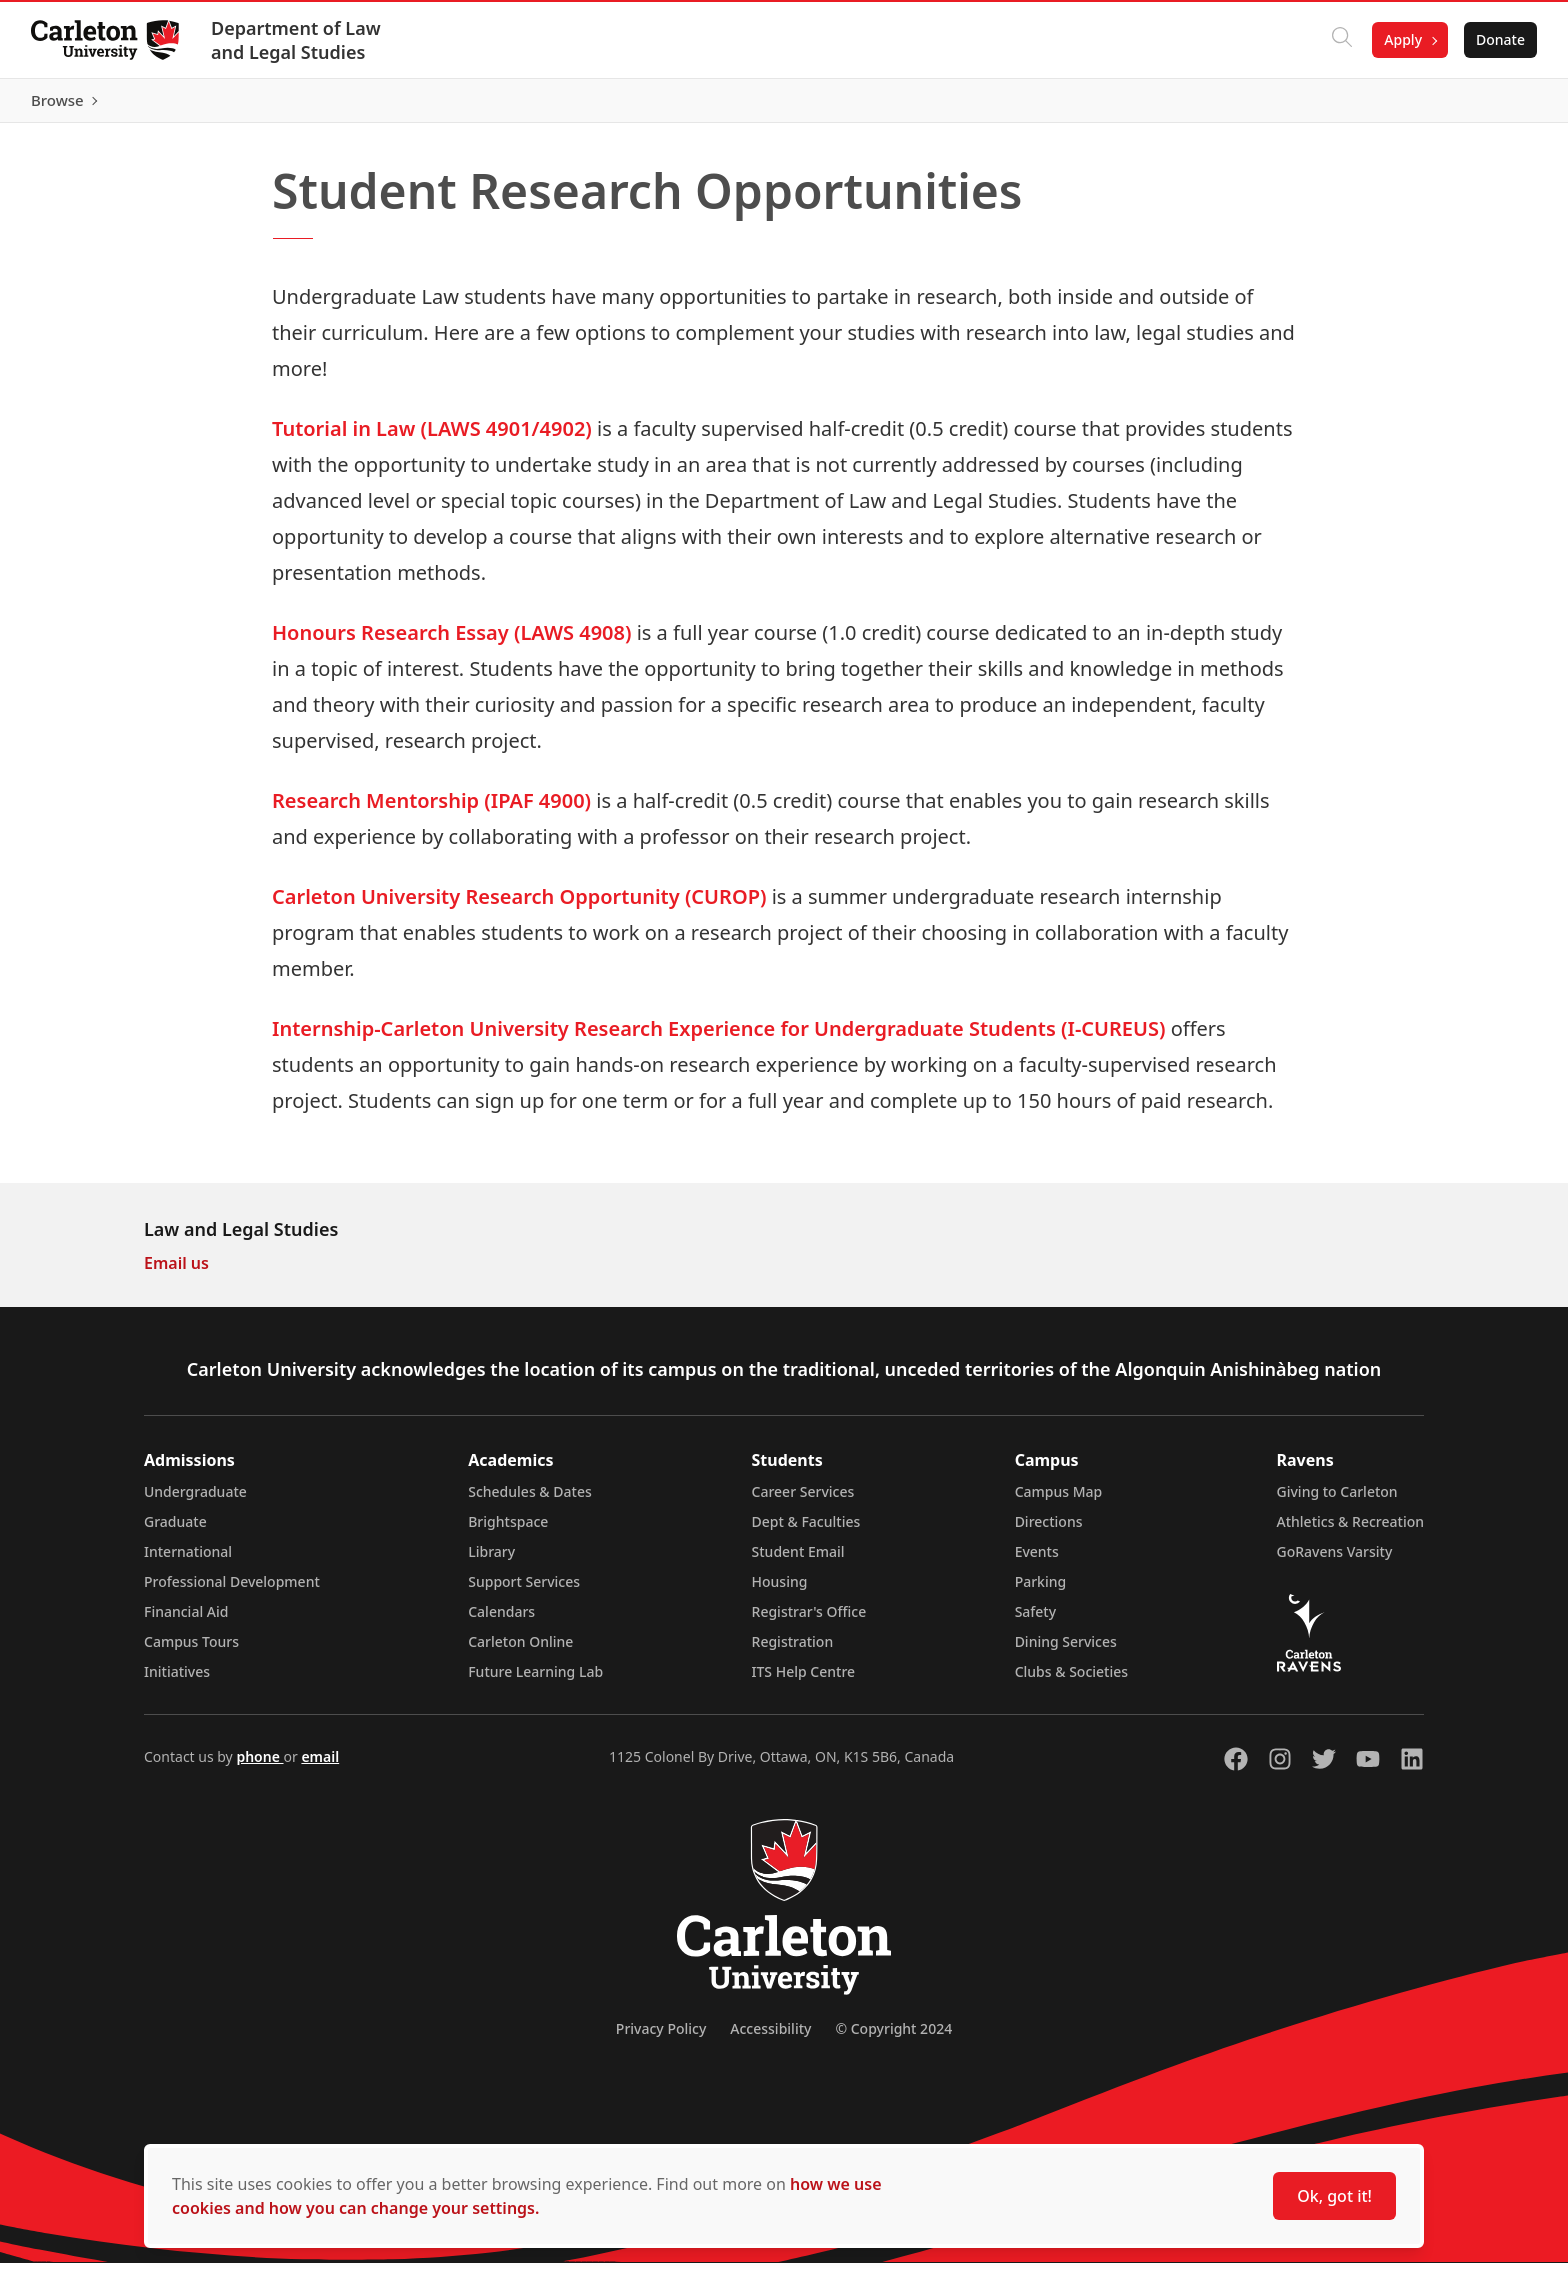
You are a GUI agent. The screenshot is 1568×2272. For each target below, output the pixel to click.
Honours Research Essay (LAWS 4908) (451, 641)
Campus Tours (191, 1650)
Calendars (501, 1620)
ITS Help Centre (804, 1680)
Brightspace (508, 1530)
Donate (1499, 39)
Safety (1036, 1620)
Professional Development (232, 1590)
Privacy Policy (661, 2037)
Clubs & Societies (1071, 1680)
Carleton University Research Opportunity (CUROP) (519, 905)
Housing (780, 1590)
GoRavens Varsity (1335, 1560)
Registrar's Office (809, 1620)
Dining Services (1066, 1650)
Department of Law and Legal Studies (297, 40)
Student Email (798, 1560)
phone (259, 1765)
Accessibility (770, 2037)
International (188, 1560)
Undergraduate (195, 1500)
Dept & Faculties (806, 1530)
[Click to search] (1341, 40)
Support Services (524, 1590)
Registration (793, 1650)
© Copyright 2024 (893, 2037)
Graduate (175, 1530)
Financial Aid (186, 1620)
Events (1037, 1560)
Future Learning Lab (535, 1680)
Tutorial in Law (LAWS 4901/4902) (432, 437)
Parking (1041, 1590)
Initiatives (177, 1680)
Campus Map (1059, 1500)
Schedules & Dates (530, 1500)
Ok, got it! (1334, 2196)
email (320, 1765)
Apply (1402, 39)
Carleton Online (520, 1650)
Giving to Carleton (1337, 1500)
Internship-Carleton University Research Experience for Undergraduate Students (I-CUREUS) (718, 1037)
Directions (1049, 1530)
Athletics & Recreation (1350, 1530)
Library (491, 1560)
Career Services (803, 1500)
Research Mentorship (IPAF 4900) (431, 809)
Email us (176, 1272)
